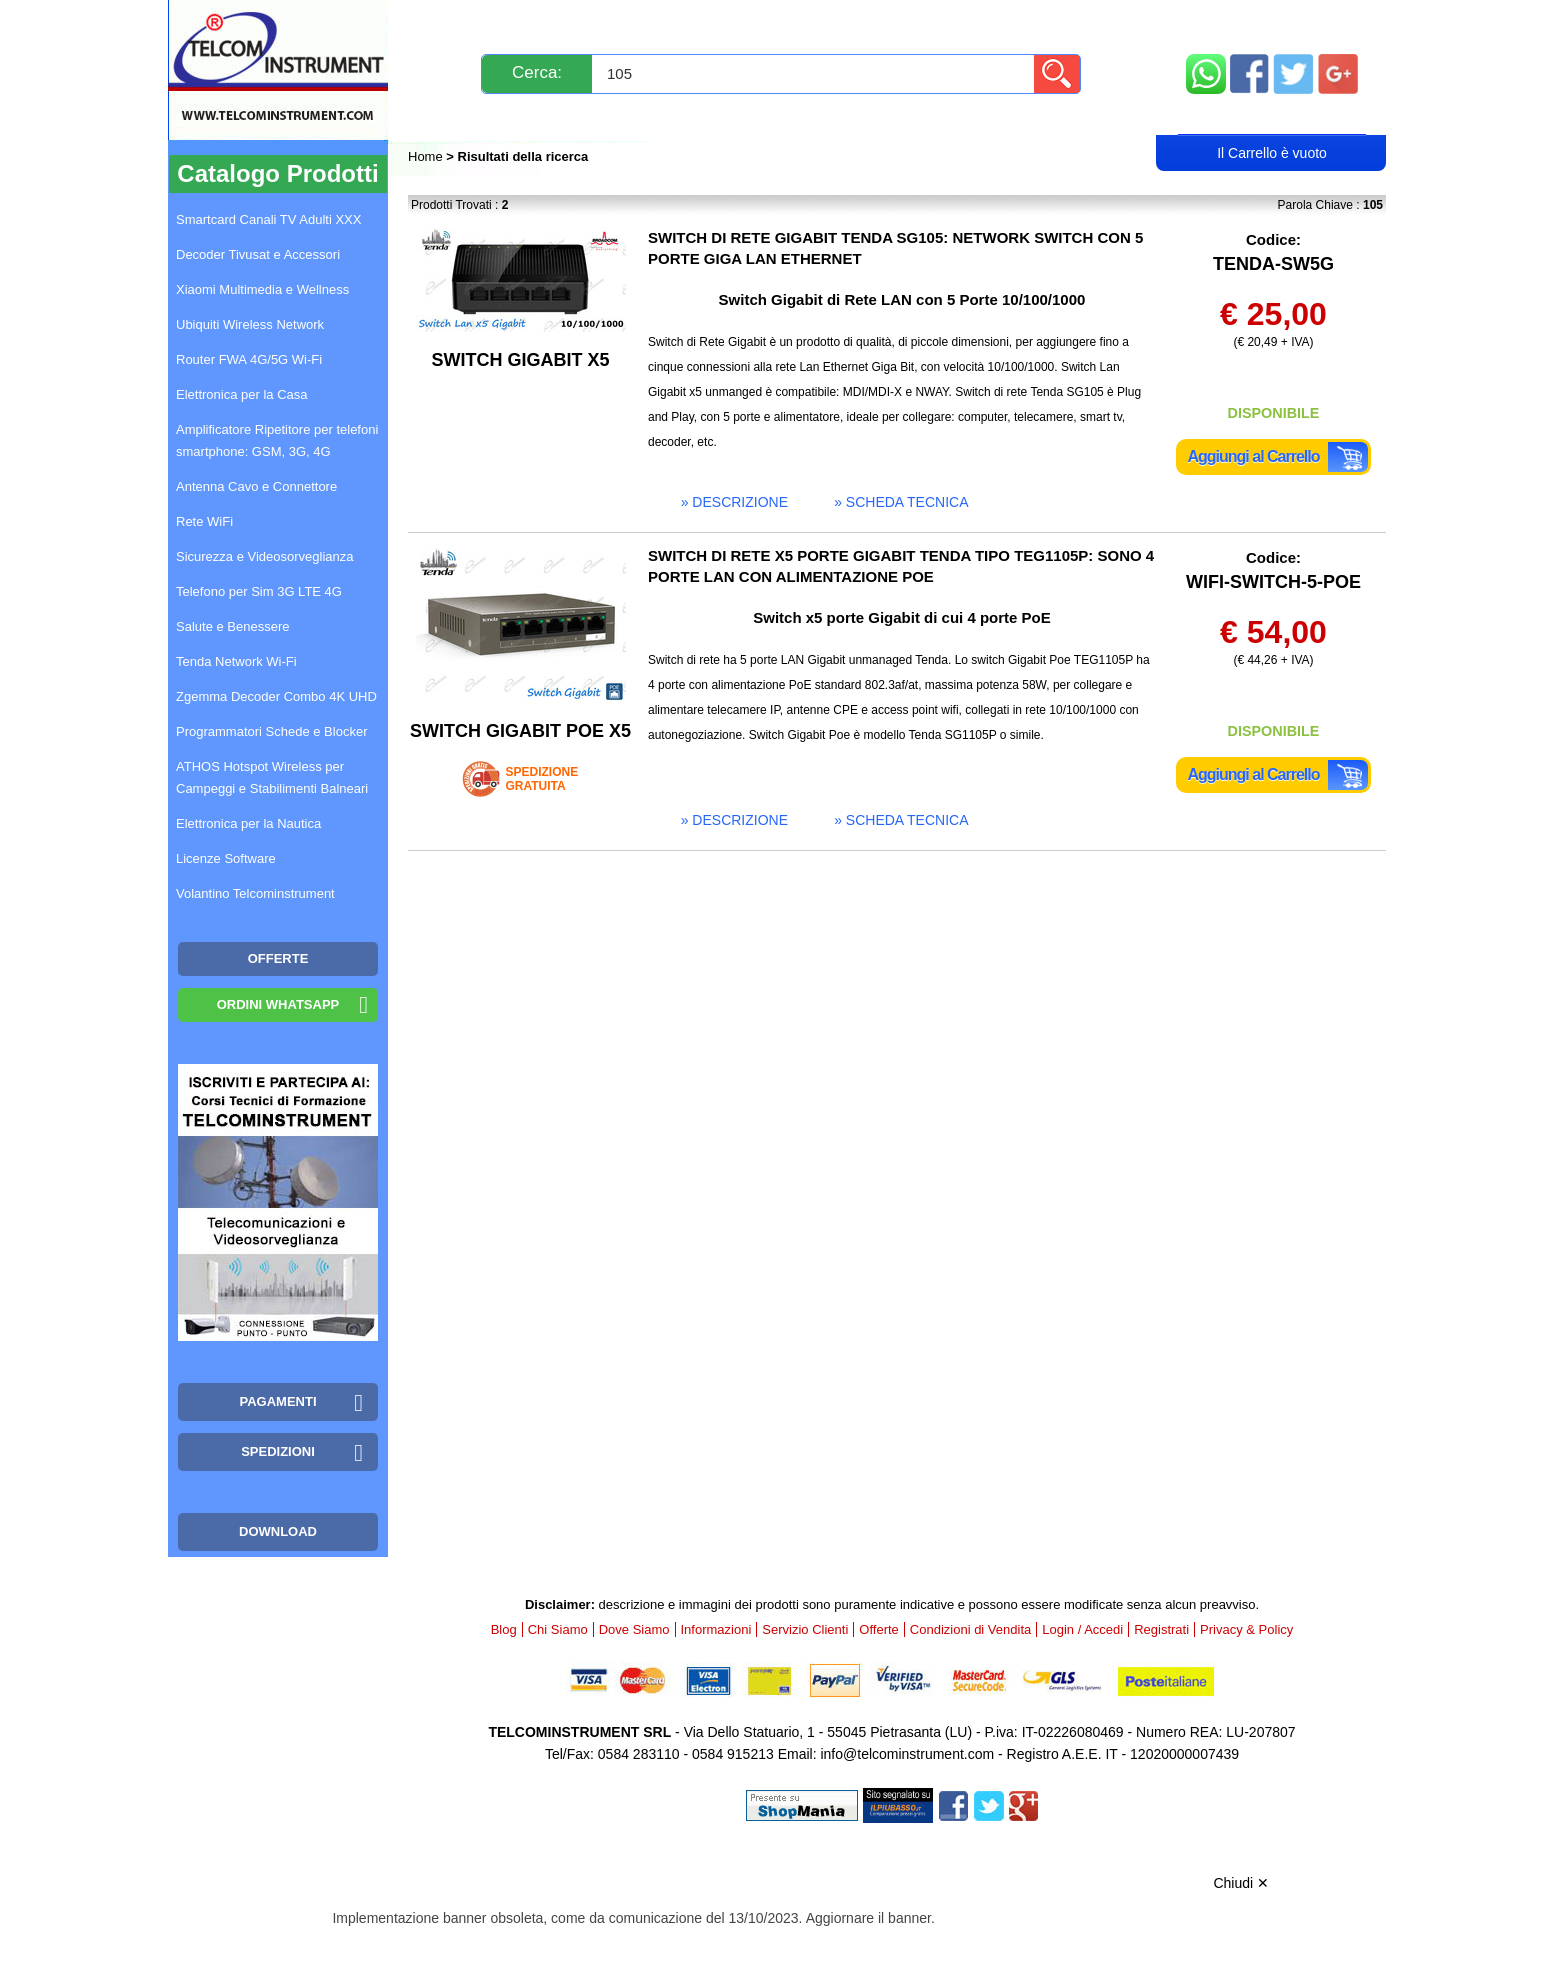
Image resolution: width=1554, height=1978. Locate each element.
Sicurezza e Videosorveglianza (265, 556)
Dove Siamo (634, 1629)
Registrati (846, 116)
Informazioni (1028, 22)
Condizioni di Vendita (970, 1629)
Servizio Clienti (877, 22)
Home (427, 156)
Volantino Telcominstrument (255, 893)
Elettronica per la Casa (242, 394)
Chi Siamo (558, 1629)
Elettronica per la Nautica (248, 823)
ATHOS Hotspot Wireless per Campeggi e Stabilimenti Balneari (272, 777)
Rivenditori (980, 116)
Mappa (1272, 22)
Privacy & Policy (1246, 1629)
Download (278, 1531)
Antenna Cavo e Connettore (256, 486)
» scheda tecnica (901, 502)
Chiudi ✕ (1241, 1883)
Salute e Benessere (232, 626)
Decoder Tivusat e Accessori (258, 254)
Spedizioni (620, 22)
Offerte (879, 1629)
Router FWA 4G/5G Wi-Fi (249, 359)
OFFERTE (278, 958)
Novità (451, 22)
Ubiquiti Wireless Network (250, 324)
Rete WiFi (204, 521)
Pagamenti (737, 22)
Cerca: (537, 72)
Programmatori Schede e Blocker (271, 731)
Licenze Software (226, 858)
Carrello (1272, 116)
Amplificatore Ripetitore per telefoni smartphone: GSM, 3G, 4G (277, 440)
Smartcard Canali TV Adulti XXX (268, 219)
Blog (445, 116)
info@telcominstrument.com (907, 1754)
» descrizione (734, 502)
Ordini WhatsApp (278, 1004)
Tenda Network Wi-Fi (236, 661)
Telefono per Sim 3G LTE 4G (259, 591)
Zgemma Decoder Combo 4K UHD (276, 696)
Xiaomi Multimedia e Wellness (262, 289)
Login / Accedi (700, 116)
